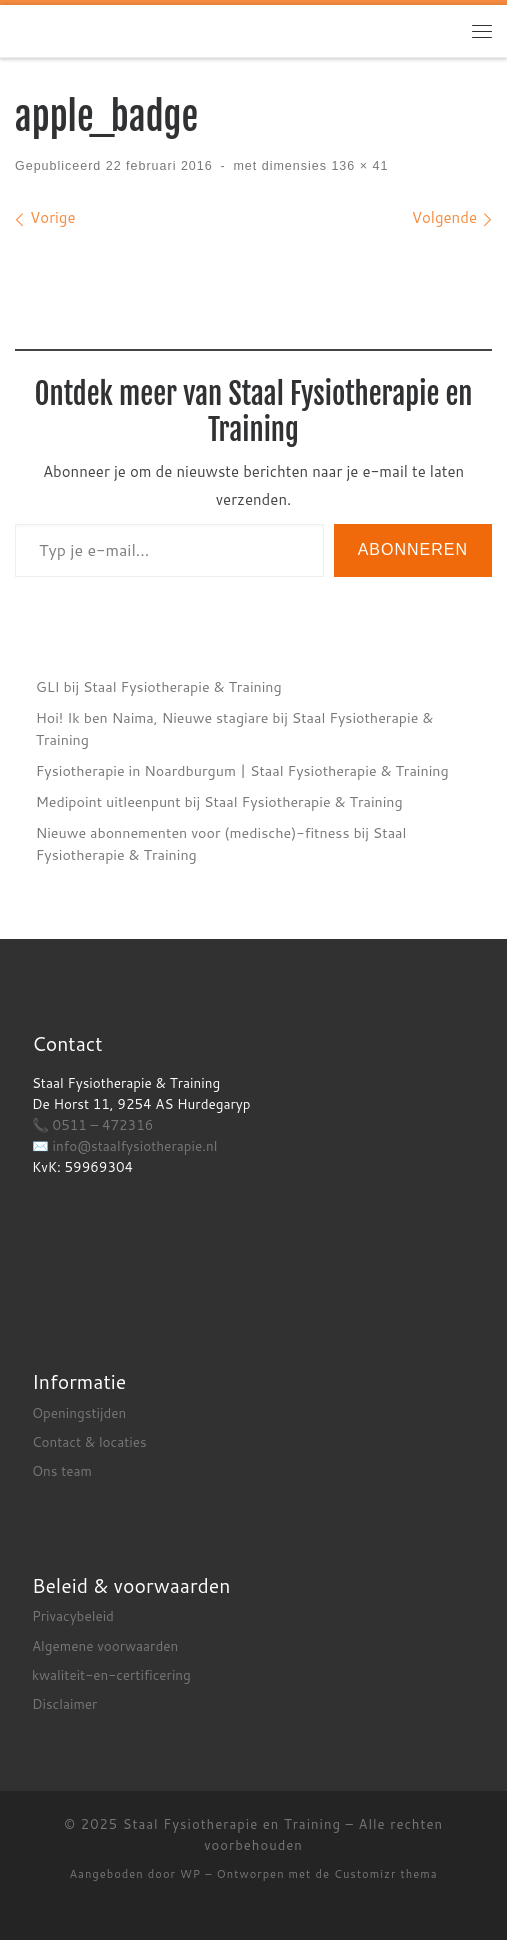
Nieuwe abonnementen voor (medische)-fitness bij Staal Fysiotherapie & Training (221, 843)
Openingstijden (79, 1412)
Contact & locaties (89, 1441)
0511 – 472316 (103, 1124)
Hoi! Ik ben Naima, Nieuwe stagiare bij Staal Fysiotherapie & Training (235, 728)
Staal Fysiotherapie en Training (232, 1824)
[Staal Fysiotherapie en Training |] (140, 30)
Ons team (62, 1470)
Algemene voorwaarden (105, 1645)
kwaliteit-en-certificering (111, 1674)
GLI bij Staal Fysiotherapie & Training (159, 686)
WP (190, 1874)
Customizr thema (385, 1874)
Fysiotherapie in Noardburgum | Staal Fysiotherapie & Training (242, 770)
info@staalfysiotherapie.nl (135, 1145)
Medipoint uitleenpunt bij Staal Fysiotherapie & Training (219, 801)
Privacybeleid (73, 1615)
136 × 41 (357, 166)
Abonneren (413, 549)
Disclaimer (65, 1703)
